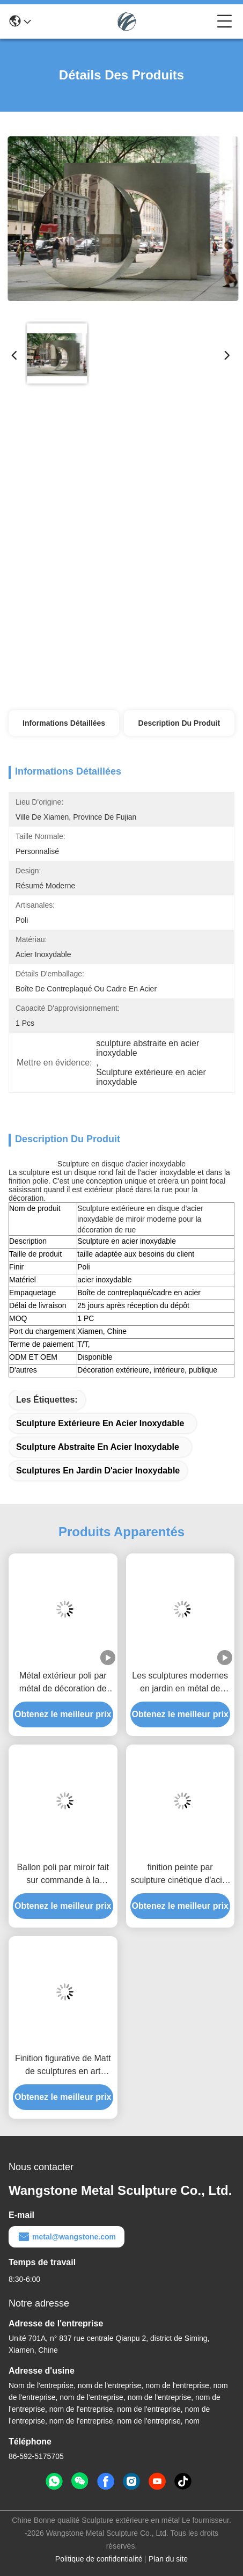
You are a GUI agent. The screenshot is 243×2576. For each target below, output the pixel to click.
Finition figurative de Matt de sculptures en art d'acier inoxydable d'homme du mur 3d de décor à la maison (63, 2066)
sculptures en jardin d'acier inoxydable (98, 1470)
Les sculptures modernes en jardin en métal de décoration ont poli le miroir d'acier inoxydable (180, 1683)
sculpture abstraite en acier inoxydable (97, 1446)
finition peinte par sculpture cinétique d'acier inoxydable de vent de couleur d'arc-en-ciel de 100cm (180, 1875)
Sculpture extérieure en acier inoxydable (100, 1423)
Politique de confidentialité (99, 2559)
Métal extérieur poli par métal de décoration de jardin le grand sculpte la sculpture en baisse (63, 1683)
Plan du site (168, 2559)
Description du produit (179, 723)
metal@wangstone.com (66, 2237)
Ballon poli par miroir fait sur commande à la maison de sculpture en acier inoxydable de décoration (63, 1875)
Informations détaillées (64, 723)
